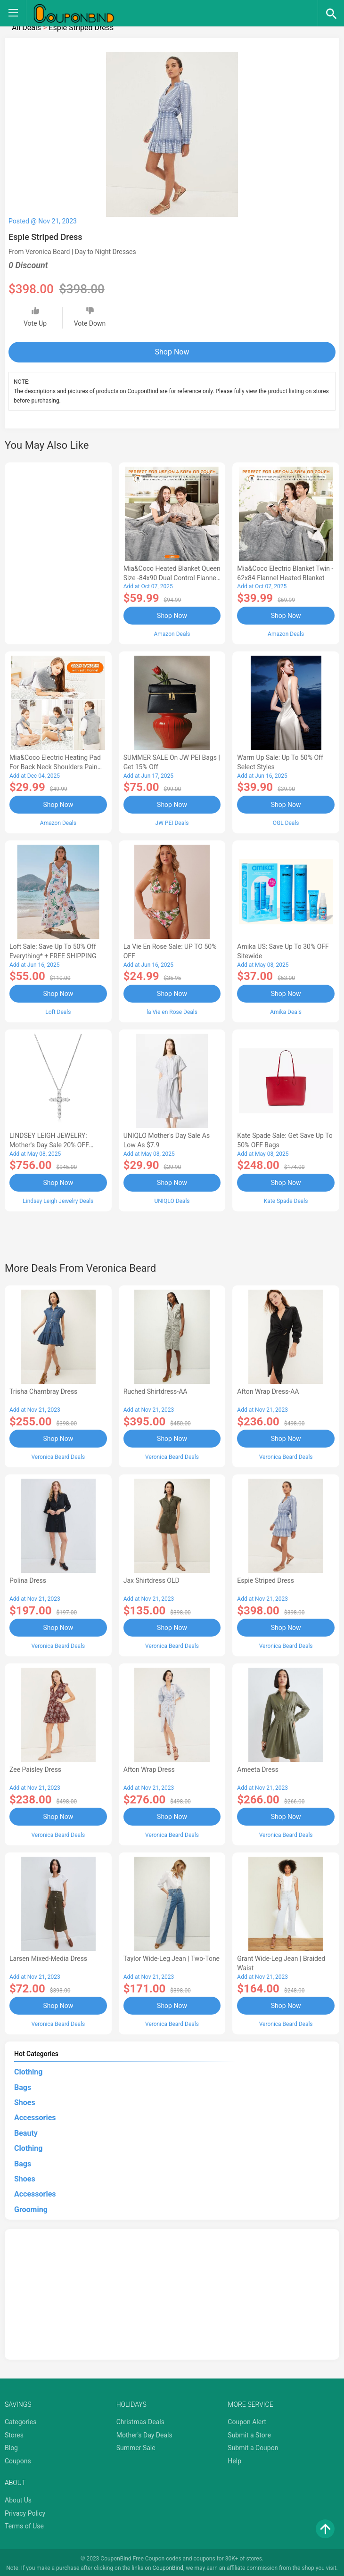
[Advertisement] (58, 552)
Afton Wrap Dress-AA (268, 1390)
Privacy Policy (25, 2511)
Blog (11, 2446)
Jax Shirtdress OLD (151, 1579)
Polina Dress (27, 1579)
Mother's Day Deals (144, 2432)
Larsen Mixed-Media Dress (48, 1956)
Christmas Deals (140, 2420)
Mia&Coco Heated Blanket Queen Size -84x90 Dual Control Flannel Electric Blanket (172, 578)
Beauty (26, 2130)
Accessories (35, 2115)
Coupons (18, 2458)
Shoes (24, 2100)
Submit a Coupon (253, 2446)
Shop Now (172, 351)
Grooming (31, 2207)
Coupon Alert (247, 2420)
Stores (14, 2432)
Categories (20, 2420)
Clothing (28, 2070)
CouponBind (168, 2565)
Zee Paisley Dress (35, 1768)
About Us (18, 2498)
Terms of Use (24, 2524)
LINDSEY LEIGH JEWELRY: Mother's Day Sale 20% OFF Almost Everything (49, 1144)
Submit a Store (249, 2432)
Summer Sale (136, 2446)
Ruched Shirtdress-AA (155, 1390)
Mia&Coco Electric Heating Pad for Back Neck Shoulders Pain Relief (55, 767)
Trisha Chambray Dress (43, 1390)
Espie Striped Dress (265, 1579)
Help (234, 2458)
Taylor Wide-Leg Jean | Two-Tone (171, 1956)
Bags (22, 2085)
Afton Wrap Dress (149, 1768)
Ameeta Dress (257, 1768)
